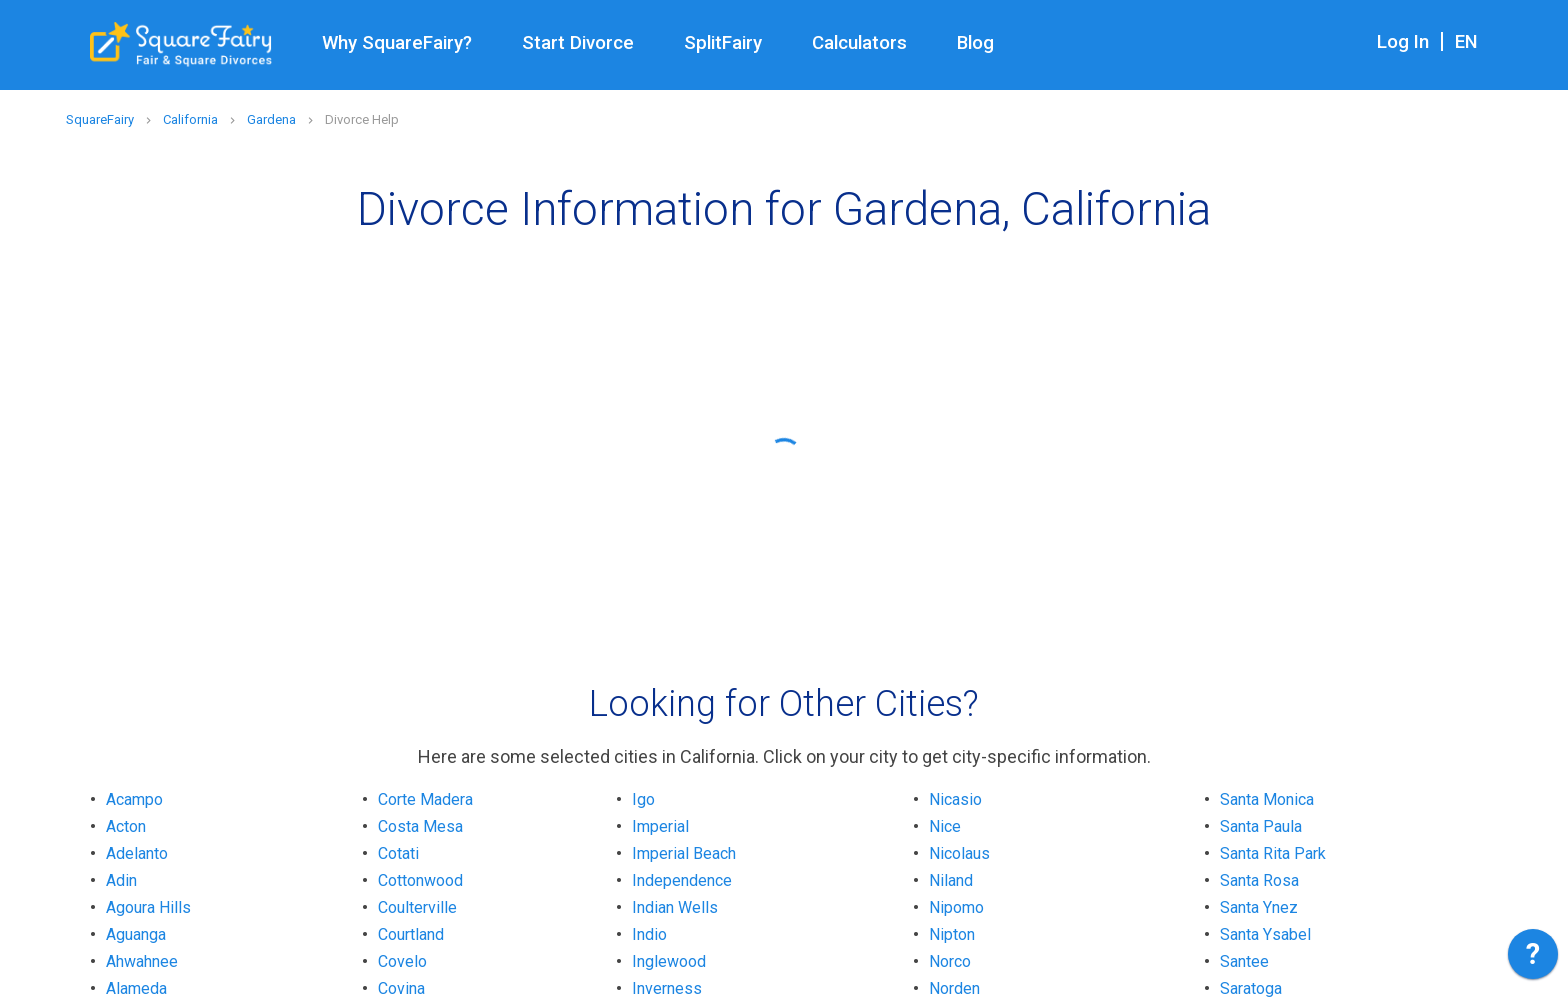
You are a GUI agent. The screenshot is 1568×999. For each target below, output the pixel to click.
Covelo (402, 961)
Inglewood (669, 961)
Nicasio (955, 799)
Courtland (411, 934)
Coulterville (417, 907)
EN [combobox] (1466, 42)
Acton (126, 826)
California (190, 119)
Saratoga (1251, 988)
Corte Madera (425, 799)
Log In (1403, 42)
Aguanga (136, 934)
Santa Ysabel (1265, 934)
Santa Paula (1261, 826)
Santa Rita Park (1273, 853)
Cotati (398, 853)
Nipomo (956, 907)
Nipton (952, 934)
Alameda (136, 988)
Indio (649, 934)
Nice (945, 826)
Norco (950, 961)
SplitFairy (723, 43)
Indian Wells (675, 907)
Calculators (859, 43)
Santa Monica (1267, 799)
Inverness (667, 988)
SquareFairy (100, 119)
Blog (975, 43)
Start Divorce (578, 43)
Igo (643, 799)
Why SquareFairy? (397, 43)
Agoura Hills (148, 907)
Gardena (271, 119)
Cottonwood (420, 880)
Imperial (660, 826)
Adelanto (137, 853)
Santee (1244, 961)
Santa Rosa (1259, 880)
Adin (121, 880)
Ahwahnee (142, 961)
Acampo (134, 799)
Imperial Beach (684, 853)
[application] (1533, 959)
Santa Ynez (1259, 907)
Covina (401, 988)
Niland (951, 880)
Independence (682, 880)
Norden (954, 988)
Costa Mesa (420, 826)
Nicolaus (959, 853)
